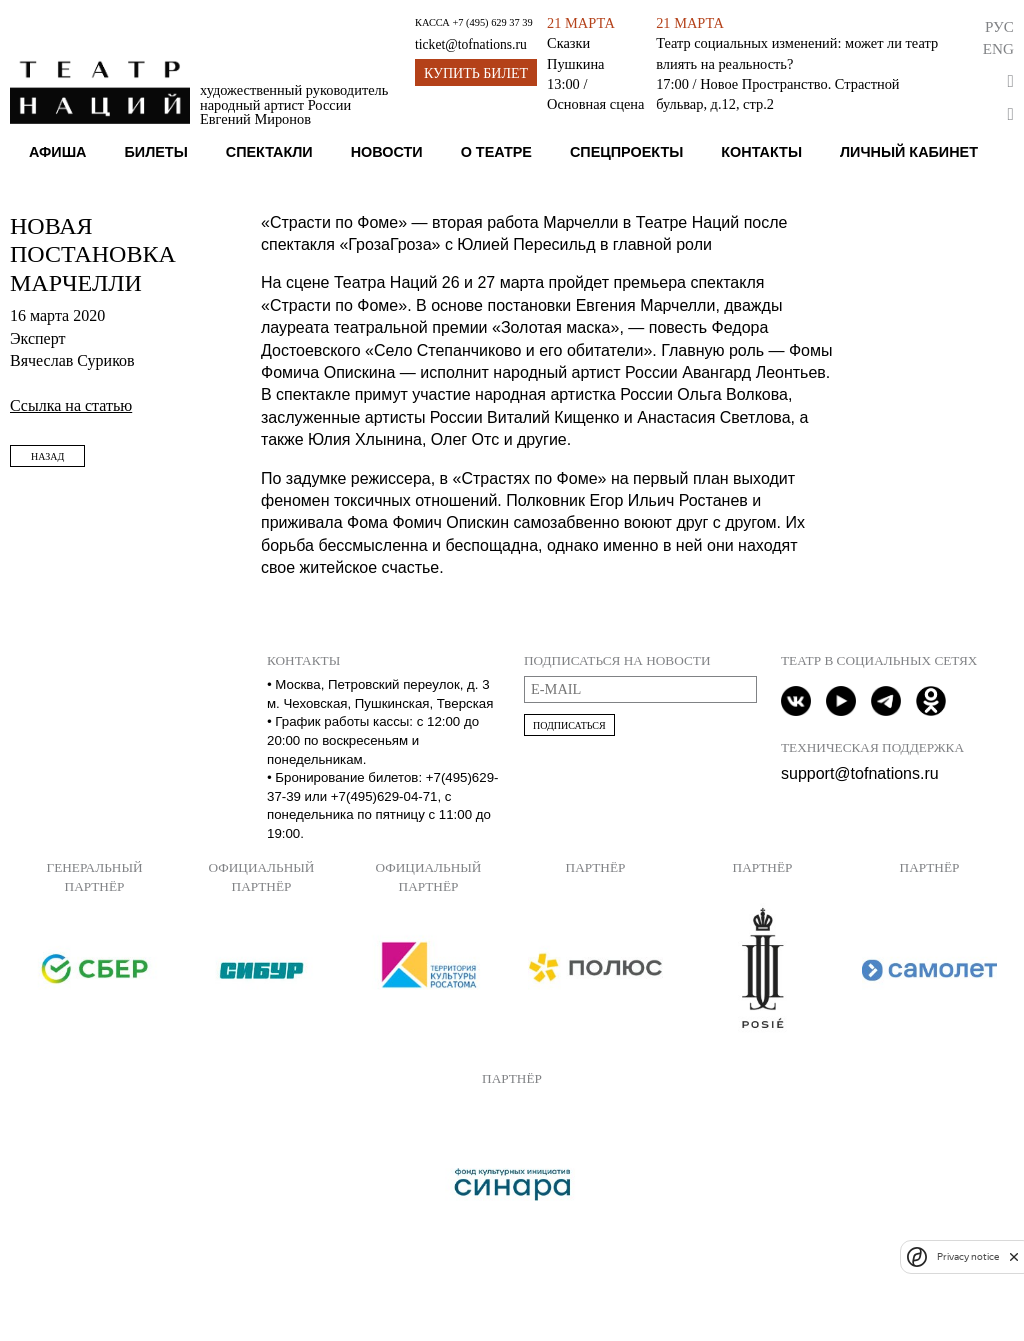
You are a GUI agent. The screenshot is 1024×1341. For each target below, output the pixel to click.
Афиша (58, 152)
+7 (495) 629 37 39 (492, 22)
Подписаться (569, 725)
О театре (496, 152)
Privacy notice (968, 1256)
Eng (998, 48)
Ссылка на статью (71, 405)
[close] (1014, 1256)
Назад (47, 456)
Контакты (761, 152)
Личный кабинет (909, 152)
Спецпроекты (626, 152)
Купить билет (476, 73)
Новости (387, 152)
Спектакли (269, 152)
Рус (999, 26)
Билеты (155, 152)
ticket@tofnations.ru (471, 44)
